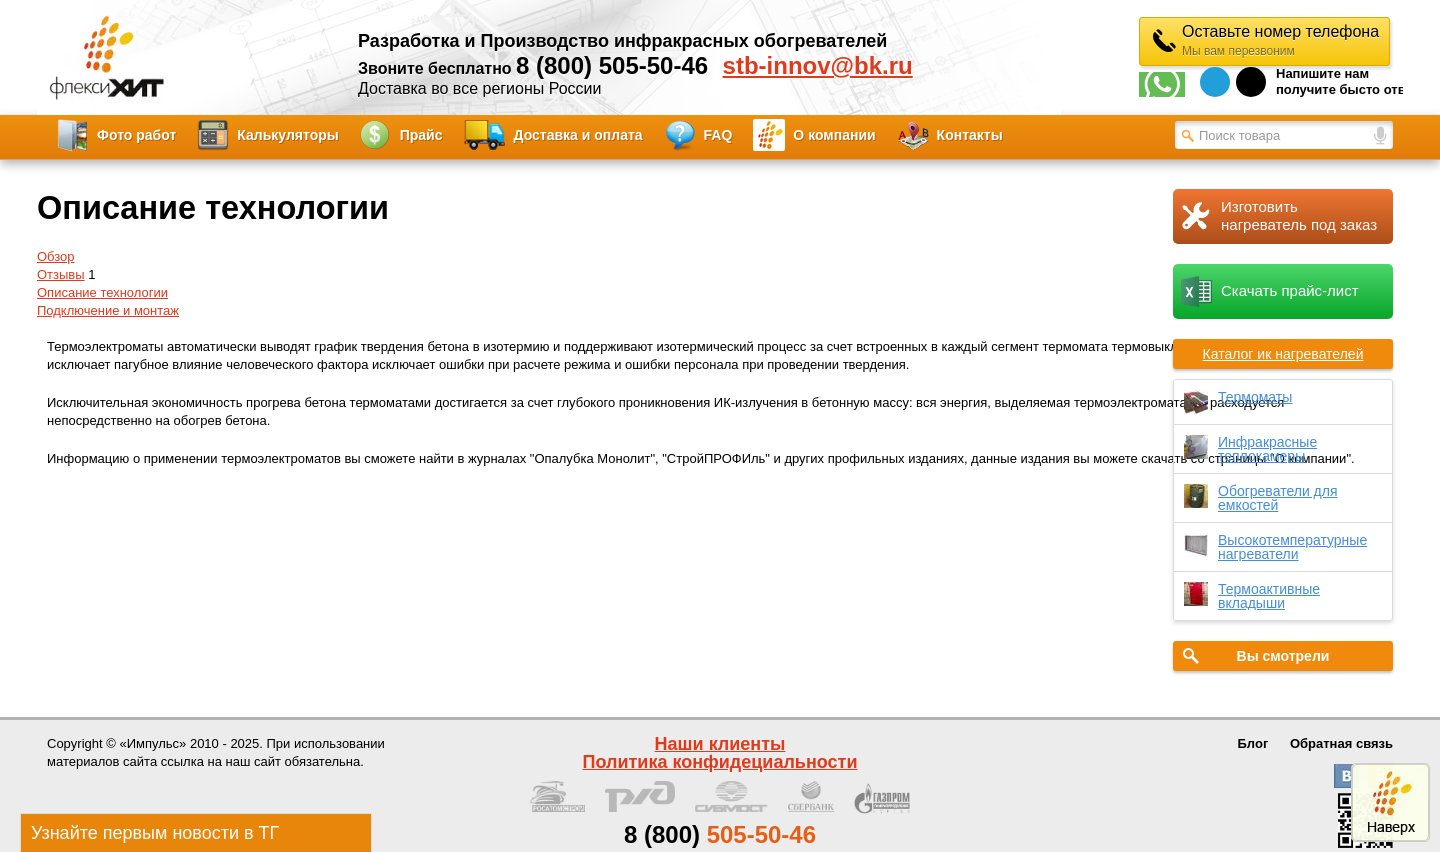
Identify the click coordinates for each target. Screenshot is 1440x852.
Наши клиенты (720, 744)
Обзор (56, 256)
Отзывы (61, 274)
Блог (1253, 743)
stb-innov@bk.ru (818, 66)
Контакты (970, 135)
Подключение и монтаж (108, 310)
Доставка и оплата (578, 135)
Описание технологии (102, 292)
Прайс (421, 135)
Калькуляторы (287, 135)
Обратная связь (1341, 743)
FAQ (718, 135)
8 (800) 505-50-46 (612, 65)
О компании (834, 135)
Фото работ (136, 135)
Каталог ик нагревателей (1283, 354)
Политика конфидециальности (720, 762)
